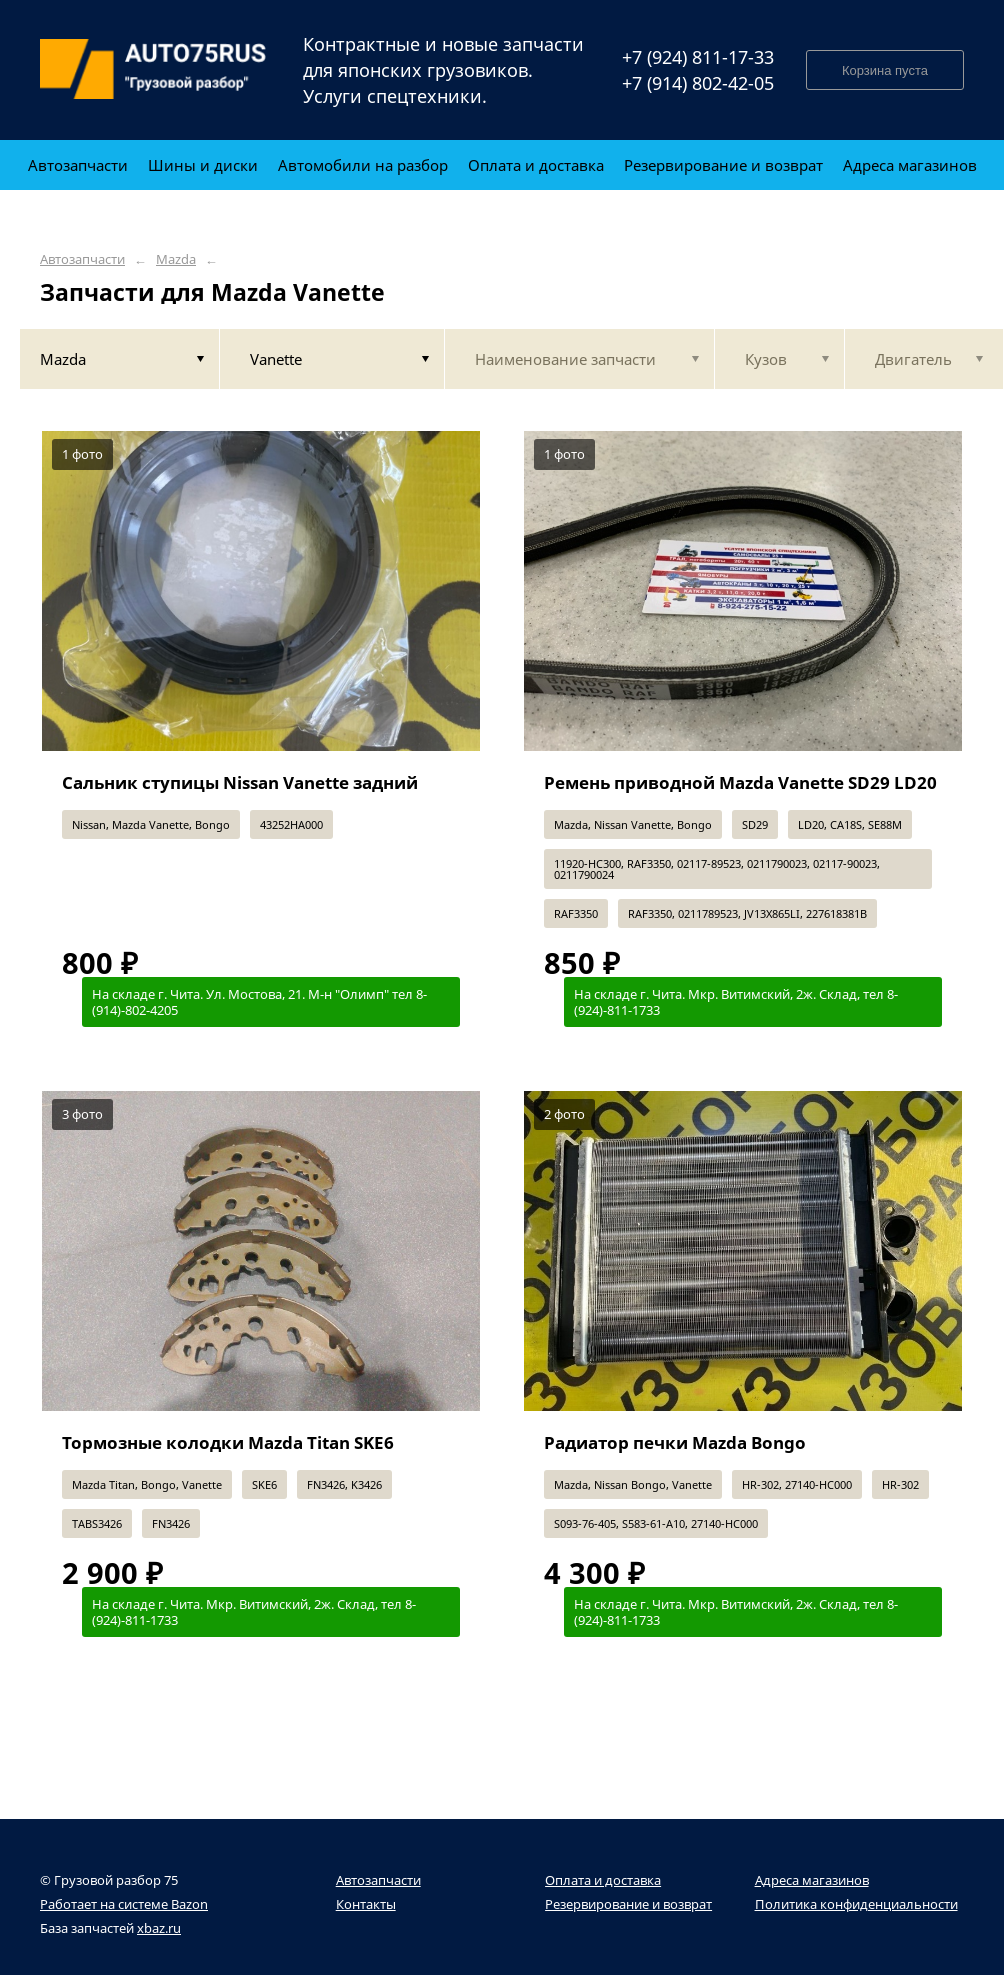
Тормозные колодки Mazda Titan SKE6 (228, 1442)
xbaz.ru (159, 1928)
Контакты (366, 1904)
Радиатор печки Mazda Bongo (675, 1442)
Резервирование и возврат (628, 1904)
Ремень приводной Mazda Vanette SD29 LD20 (740, 782)
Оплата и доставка (603, 1880)
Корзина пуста (885, 70)
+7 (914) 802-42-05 (698, 83)
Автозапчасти (82, 259)
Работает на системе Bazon (124, 1904)
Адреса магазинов (812, 1880)
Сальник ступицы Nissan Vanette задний (240, 782)
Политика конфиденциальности (856, 1904)
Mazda (176, 259)
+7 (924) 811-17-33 (698, 57)
